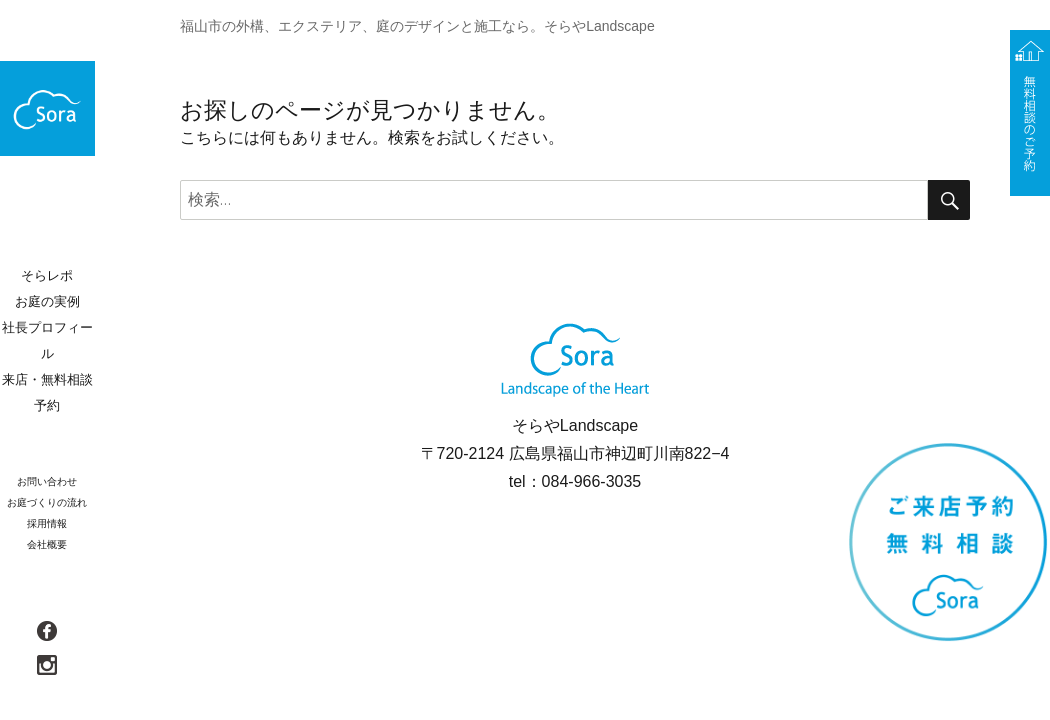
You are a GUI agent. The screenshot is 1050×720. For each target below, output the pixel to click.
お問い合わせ (47, 481)
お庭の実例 (47, 301)
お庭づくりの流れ (47, 502)
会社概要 (47, 544)
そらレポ (47, 275)
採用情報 (47, 523)
